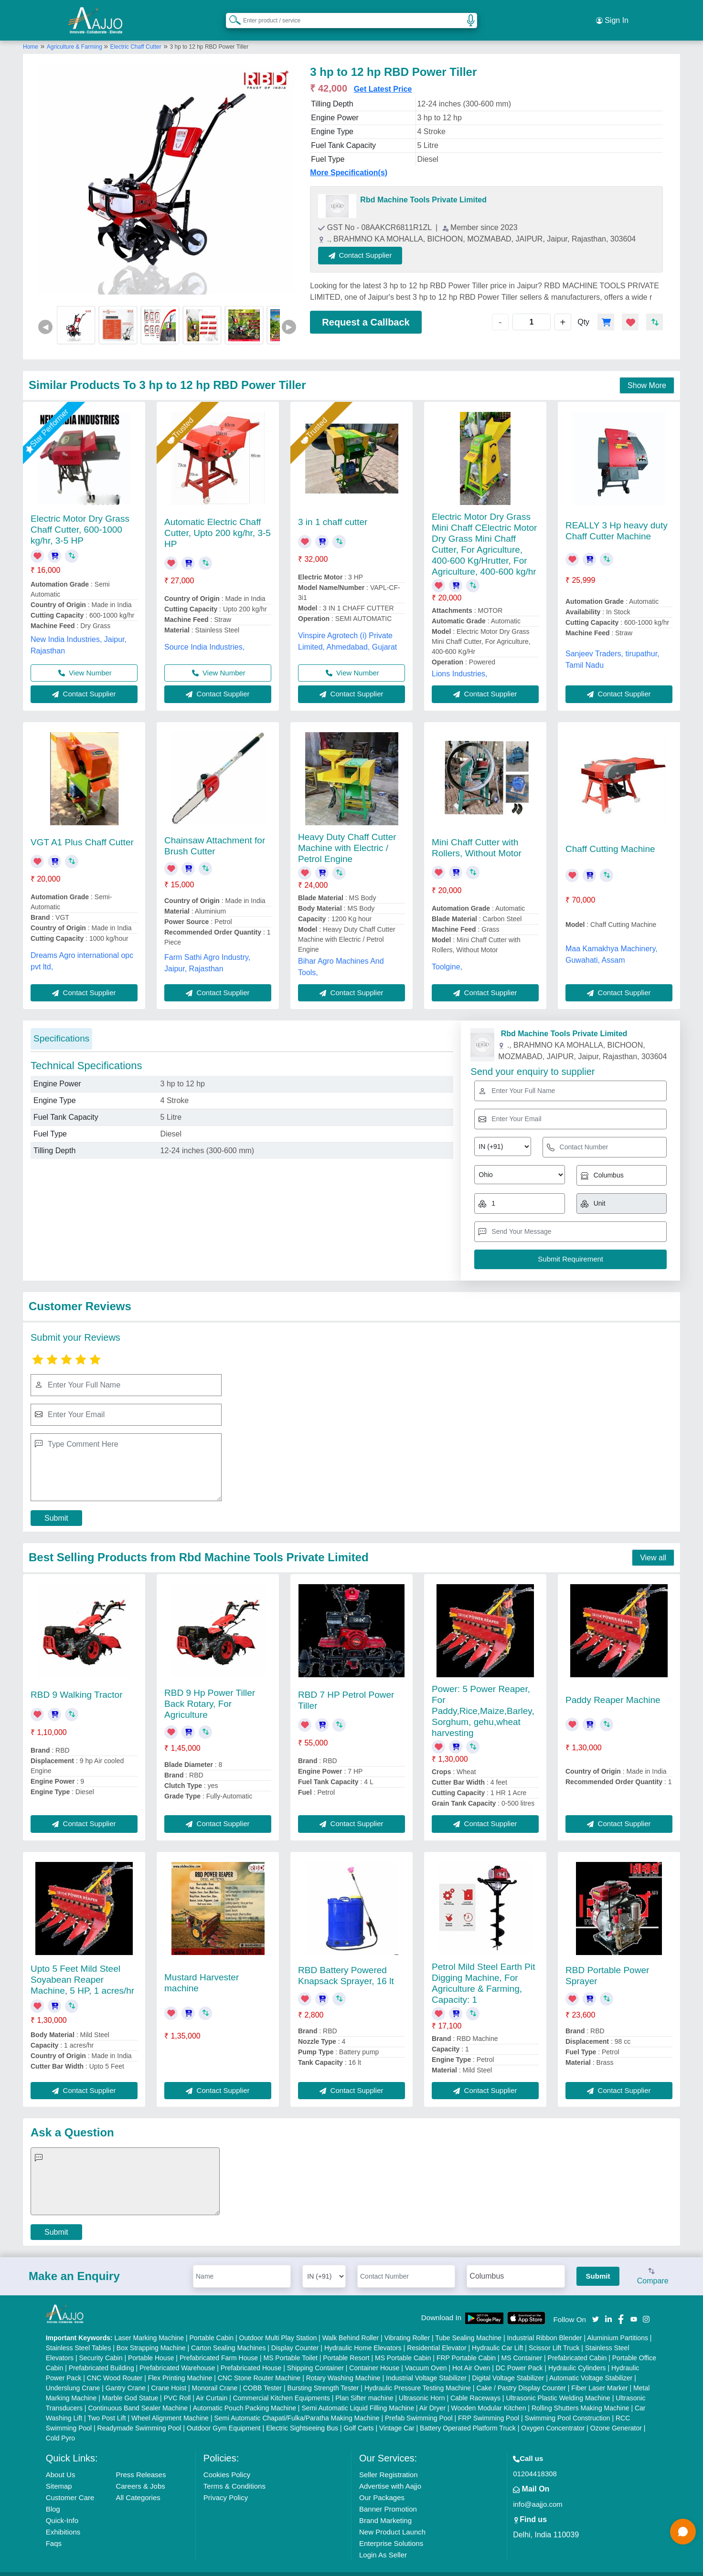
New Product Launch (392, 2519)
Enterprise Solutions (391, 2531)
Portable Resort (346, 2345)
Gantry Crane (126, 2375)
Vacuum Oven (426, 2355)
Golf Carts (359, 2415)
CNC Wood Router (114, 2365)
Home (30, 35)
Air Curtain (211, 2385)
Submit (56, 1506)
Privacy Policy (225, 2485)
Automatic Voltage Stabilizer (590, 2365)
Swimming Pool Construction (567, 2405)
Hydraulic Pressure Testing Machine (417, 2375)
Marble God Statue (130, 2385)
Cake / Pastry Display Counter (521, 2375)
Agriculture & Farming (75, 35)
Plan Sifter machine (364, 2385)
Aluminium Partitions (617, 2325)
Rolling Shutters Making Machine (580, 2395)
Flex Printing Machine (180, 2365)
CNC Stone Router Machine (259, 2365)
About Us (60, 2462)
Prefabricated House (251, 2355)
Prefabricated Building (101, 2355)
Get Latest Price (383, 77)
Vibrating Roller (407, 2325)
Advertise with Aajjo (390, 2474)
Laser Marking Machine (149, 2325)
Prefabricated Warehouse (177, 2355)
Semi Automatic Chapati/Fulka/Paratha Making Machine (296, 2405)
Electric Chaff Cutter (135, 35)
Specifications (61, 1026)
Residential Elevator (437, 2335)
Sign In (612, 14)
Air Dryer (432, 2395)
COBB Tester (262, 2375)
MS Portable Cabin (403, 2345)
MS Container (522, 2345)
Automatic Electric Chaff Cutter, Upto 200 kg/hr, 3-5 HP (217, 521)
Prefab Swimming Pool (419, 2405)
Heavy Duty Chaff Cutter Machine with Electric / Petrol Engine (347, 836)
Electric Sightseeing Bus (302, 2415)
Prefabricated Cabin (577, 2345)
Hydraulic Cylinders (577, 2355)
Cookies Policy (226, 2462)
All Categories (138, 2485)
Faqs (54, 2531)
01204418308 (535, 2461)
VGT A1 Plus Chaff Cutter (82, 830)
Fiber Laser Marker (599, 2375)
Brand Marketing (385, 2508)
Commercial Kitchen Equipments (281, 2385)
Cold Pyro (60, 2425)
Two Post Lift (106, 2405)
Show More (647, 373)
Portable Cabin (212, 2325)
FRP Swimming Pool (488, 2405)
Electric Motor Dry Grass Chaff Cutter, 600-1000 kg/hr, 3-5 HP (80, 517)
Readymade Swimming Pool (139, 2415)
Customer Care (70, 2485)
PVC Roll (177, 2385)
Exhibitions (63, 2519)
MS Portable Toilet (290, 2345)
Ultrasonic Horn (422, 2385)
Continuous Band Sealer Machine (138, 2395)
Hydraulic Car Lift (497, 2335)
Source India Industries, (204, 635)
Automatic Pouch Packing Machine (244, 2395)
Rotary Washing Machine (343, 2365)
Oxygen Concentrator (553, 2415)
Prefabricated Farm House (219, 2345)
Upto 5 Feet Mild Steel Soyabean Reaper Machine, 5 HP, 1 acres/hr (82, 1967)
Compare (653, 2265)
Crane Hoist (168, 2375)
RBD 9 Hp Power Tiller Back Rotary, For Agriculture (209, 1692)
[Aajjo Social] (595, 2307)
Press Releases (141, 2462)
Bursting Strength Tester (323, 2375)
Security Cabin (100, 2345)
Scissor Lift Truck (554, 2335)
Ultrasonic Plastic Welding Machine (558, 2385)
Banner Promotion (388, 2496)
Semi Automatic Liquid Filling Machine (357, 2395)
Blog (53, 2496)
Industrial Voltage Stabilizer (426, 2365)
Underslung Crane (73, 2375)
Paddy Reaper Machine (612, 1688)
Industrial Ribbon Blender (544, 2325)
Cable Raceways (475, 2385)
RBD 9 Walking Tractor (77, 1683)
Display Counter (295, 2335)
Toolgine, (447, 955)
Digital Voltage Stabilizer (508, 2365)
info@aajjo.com (538, 2492)
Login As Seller (383, 2542)
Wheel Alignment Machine (170, 2405)
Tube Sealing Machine (468, 2325)
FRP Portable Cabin (466, 2345)
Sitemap (59, 2474)
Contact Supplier (373, 243)
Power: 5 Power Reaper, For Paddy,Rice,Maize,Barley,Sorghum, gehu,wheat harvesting (483, 1699)
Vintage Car (397, 2415)
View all (653, 1545)
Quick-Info (62, 2508)
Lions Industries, (460, 662)
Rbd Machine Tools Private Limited (423, 188)
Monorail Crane (215, 2375)
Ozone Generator (616, 2415)
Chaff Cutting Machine (610, 837)
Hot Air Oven (471, 2355)
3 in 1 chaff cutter (332, 510)
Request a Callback (365, 310)
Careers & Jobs (140, 2474)
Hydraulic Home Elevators (363, 2335)
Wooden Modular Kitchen (488, 2395)
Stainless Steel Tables (78, 2335)
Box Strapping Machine (151, 2335)
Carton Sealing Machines (228, 2335)
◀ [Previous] (45, 315)
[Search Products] (230, 14)
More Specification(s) (348, 161)
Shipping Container (315, 2355)
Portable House (151, 2345)
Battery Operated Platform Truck (468, 2415)
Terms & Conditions (234, 2474)
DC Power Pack (519, 2355)
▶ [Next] (289, 315)
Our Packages (382, 2485)
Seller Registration (388, 2462)
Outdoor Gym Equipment (224, 2415)
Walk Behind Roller (350, 2325)
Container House (374, 2355)
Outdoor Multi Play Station (278, 2325)
